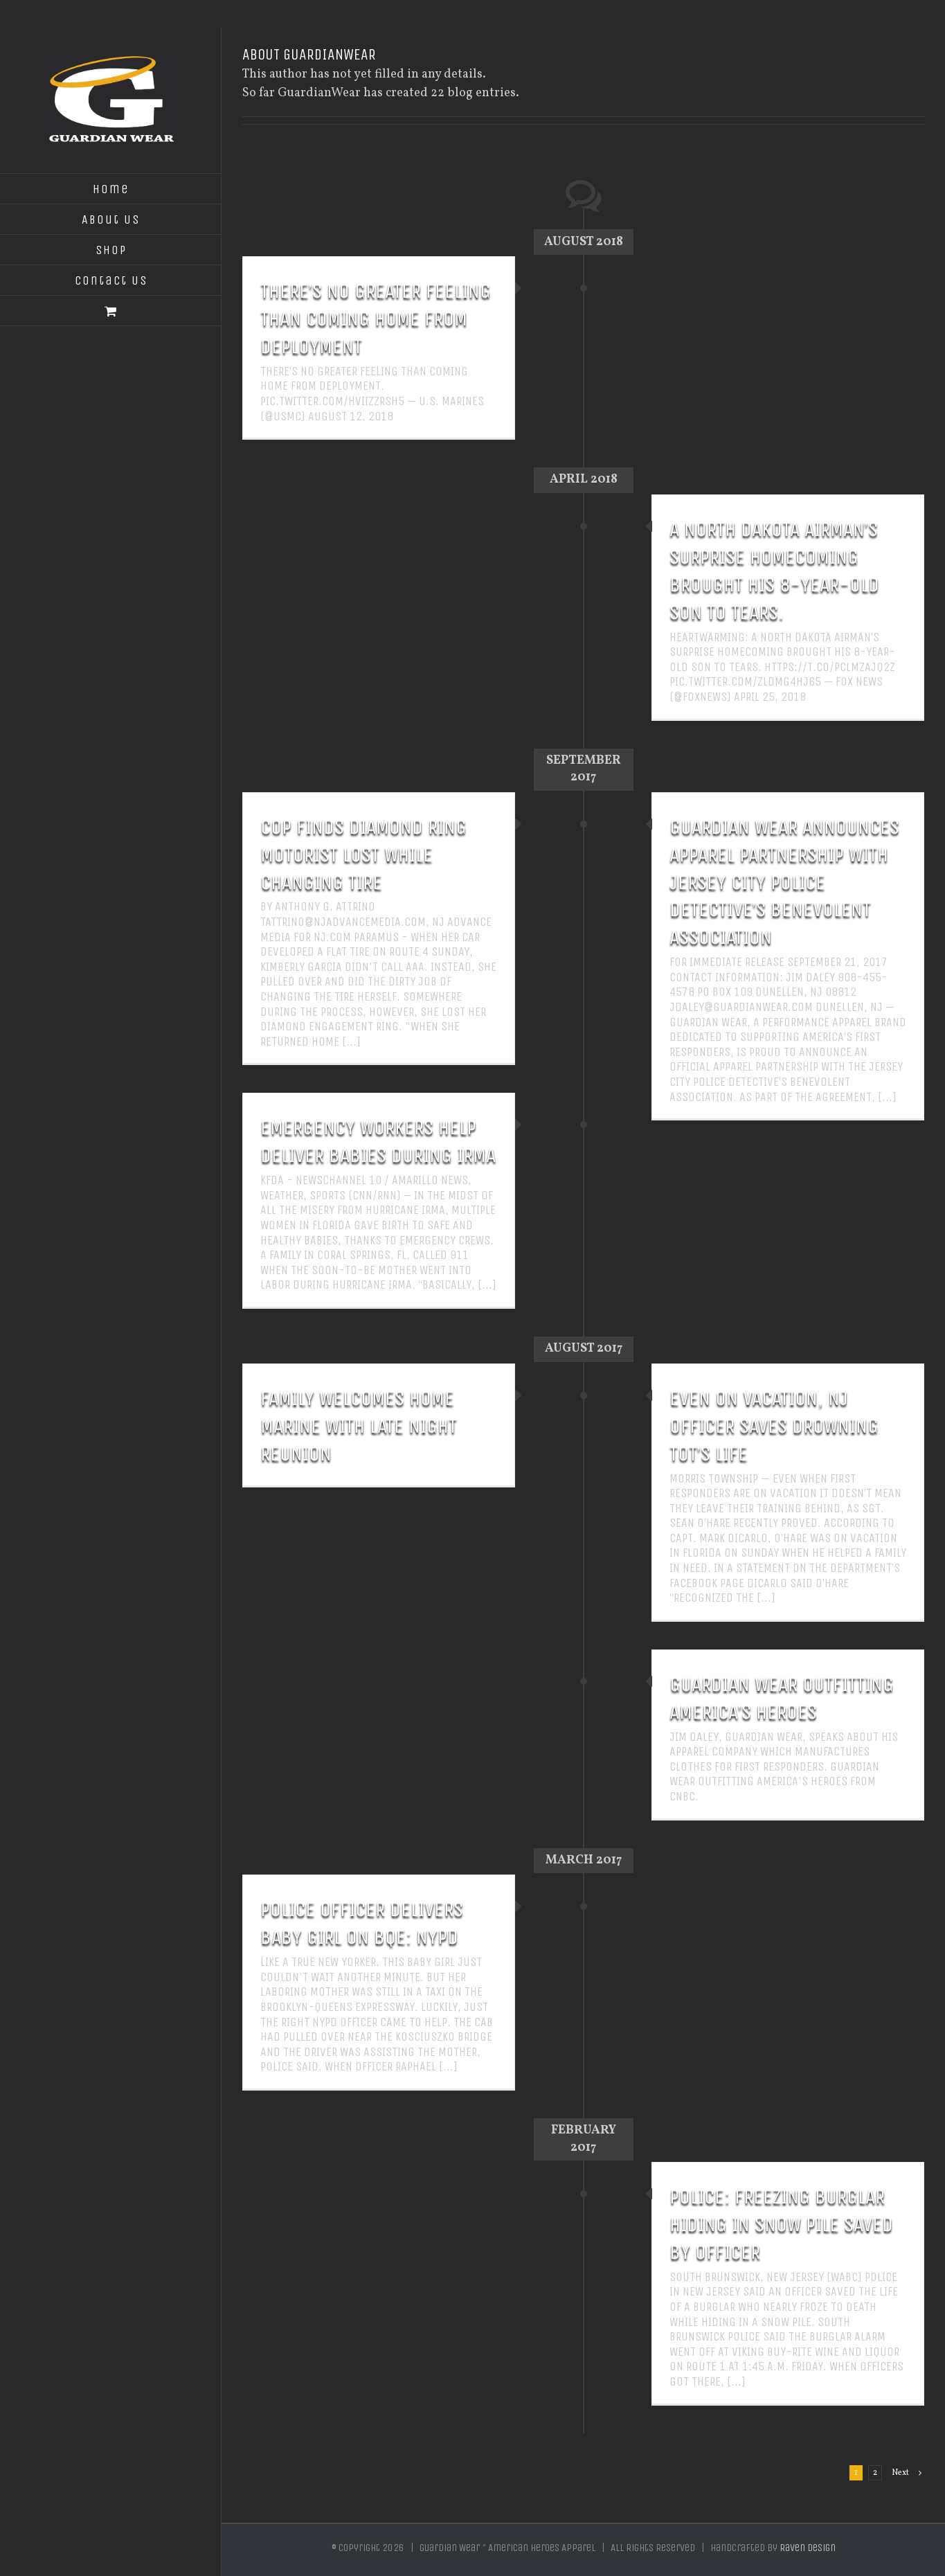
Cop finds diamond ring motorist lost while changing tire (363, 854)
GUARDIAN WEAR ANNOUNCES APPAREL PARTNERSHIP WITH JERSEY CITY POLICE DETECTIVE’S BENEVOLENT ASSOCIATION (784, 882)
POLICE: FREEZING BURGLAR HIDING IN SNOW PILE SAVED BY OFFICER (781, 2224)
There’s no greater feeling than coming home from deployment (375, 318)
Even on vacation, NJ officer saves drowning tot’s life (774, 1426)
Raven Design (808, 2547)
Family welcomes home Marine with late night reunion (358, 1426)
